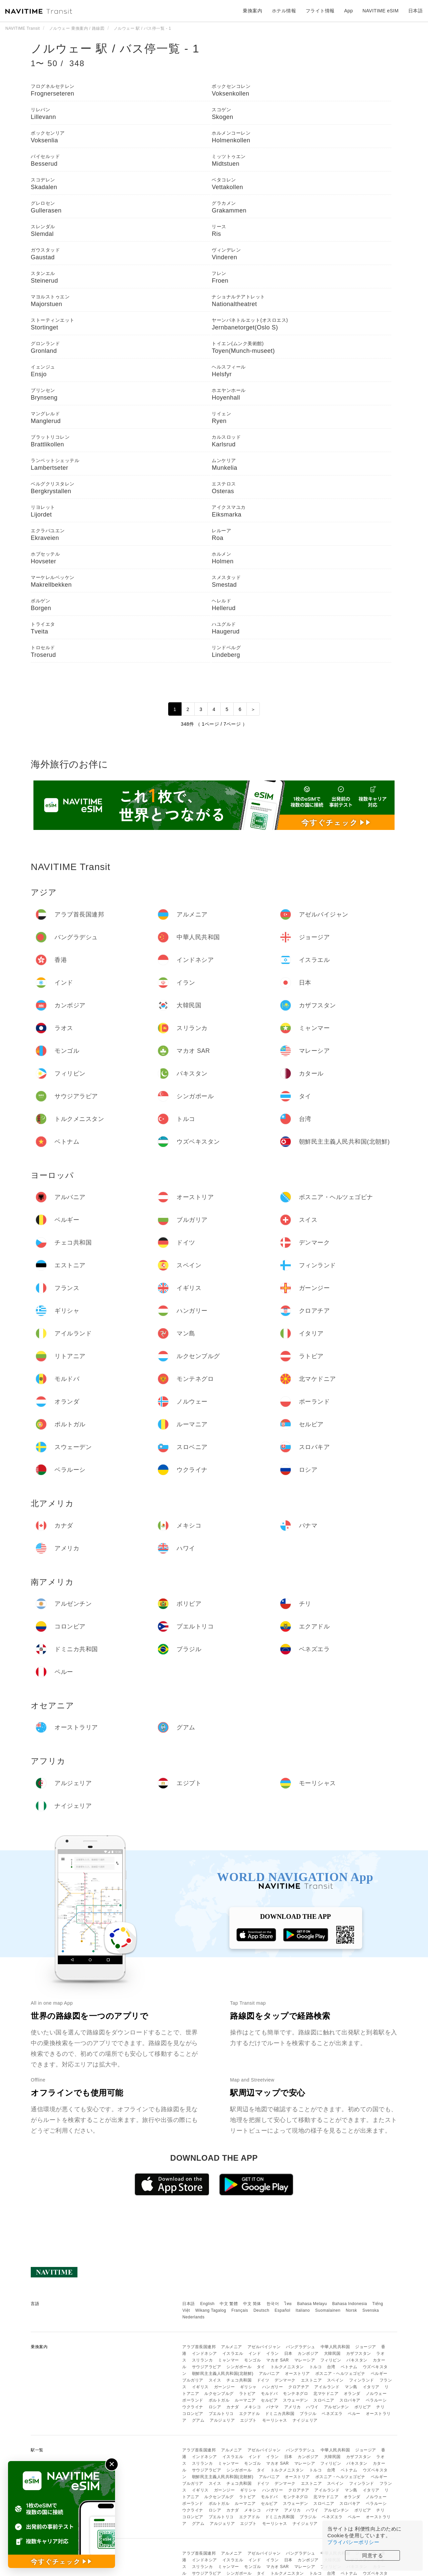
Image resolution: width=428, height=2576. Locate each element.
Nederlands (193, 2317)
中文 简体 (252, 2303)
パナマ (272, 2407)
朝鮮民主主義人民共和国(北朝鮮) (222, 2373)
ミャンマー (228, 2360)
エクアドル (249, 2413)
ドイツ (263, 2380)
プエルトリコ (221, 2413)
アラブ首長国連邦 (199, 2346)
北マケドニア (325, 2393)
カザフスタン (358, 2353)
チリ (380, 2407)
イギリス (200, 2387)
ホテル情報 (284, 10)
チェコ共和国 (238, 2380)
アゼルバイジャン (264, 2346)
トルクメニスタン (287, 2367)
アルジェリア (222, 2420)
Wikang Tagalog (210, 2310)
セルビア (269, 2400)
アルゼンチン (336, 2407)
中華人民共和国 (335, 2346)
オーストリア (297, 2373)
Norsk (351, 2310)
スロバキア (349, 2400)
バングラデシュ (300, 2346)
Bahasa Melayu (312, 2303)
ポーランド (192, 2400)
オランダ (352, 2393)
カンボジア (308, 2353)
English (207, 2303)
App (348, 10)
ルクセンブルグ (219, 2393)
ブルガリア (192, 2380)
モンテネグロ (295, 2393)
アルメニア (231, 2346)
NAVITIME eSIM (380, 10)
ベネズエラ (332, 2413)
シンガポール (238, 2367)
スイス (215, 2380)
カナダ (232, 2407)
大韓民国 (332, 2353)
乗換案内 (252, 10)
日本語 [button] (415, 10)
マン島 (351, 2387)
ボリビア (362, 2407)
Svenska (370, 2310)
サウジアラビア (206, 2367)
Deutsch (261, 2310)
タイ (261, 2367)
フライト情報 (320, 10)
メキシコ (252, 2407)
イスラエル (232, 2353)
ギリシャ (248, 2387)
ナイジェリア (305, 2420)
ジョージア (365, 2346)
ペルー (354, 2413)
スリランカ (202, 2360)
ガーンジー (224, 2387)
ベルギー (379, 2373)
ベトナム (349, 2367)
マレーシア (304, 2360)
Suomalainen (328, 2310)
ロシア (215, 2407)
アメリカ (292, 2407)
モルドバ (269, 2393)
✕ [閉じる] (112, 2464)
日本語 (188, 2303)
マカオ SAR (277, 2360)
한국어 (272, 2303)
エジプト (248, 2420)
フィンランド (361, 2380)
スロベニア (323, 2400)
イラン (272, 2353)
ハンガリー (272, 2387)
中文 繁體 (229, 2303)
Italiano (303, 2310)
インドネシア (204, 2353)
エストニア (311, 2380)
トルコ (315, 2367)
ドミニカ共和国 (280, 2413)
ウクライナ (192, 2407)
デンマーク (285, 2380)
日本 (288, 2353)
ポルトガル (219, 2400)
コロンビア (192, 2413)
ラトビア (247, 2393)
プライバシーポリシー (353, 2542)
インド (254, 2353)
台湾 (331, 2367)
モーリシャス (274, 2420)
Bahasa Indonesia (349, 2303)
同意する (372, 2555)
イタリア (371, 2387)
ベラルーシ (376, 2400)
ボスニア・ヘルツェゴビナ (340, 2373)
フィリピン (330, 2360)
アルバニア (269, 2373)
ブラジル (308, 2413)
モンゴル (252, 2360)
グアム (198, 2420)
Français (239, 2310)
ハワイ (312, 2407)
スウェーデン (295, 2400)
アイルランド (326, 2387)
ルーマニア (245, 2400)
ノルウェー (376, 2393)
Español (282, 2310)
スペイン (335, 2380)
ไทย (288, 2303)
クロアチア (298, 2387)
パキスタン (356, 2360)
